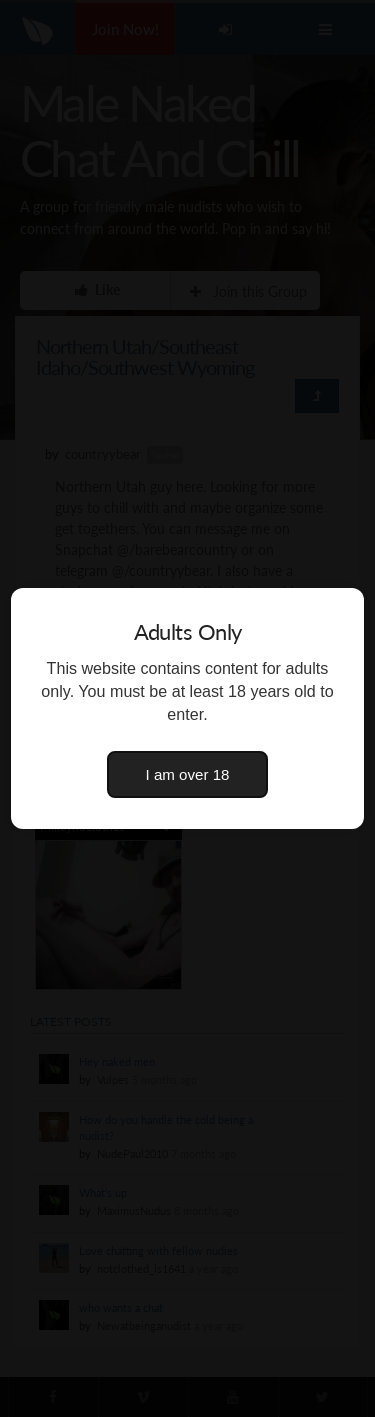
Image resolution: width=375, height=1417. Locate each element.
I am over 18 (188, 774)
